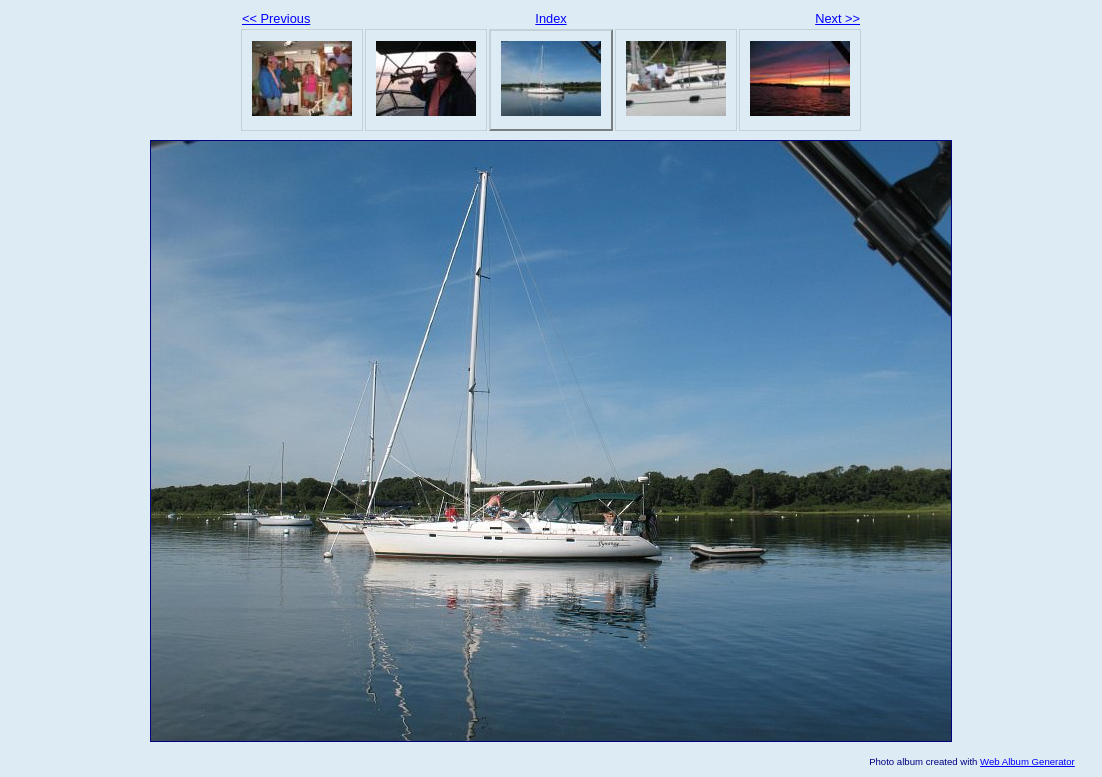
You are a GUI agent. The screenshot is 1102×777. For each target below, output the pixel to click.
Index (550, 18)
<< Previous (276, 18)
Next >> (837, 18)
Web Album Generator (1027, 761)
